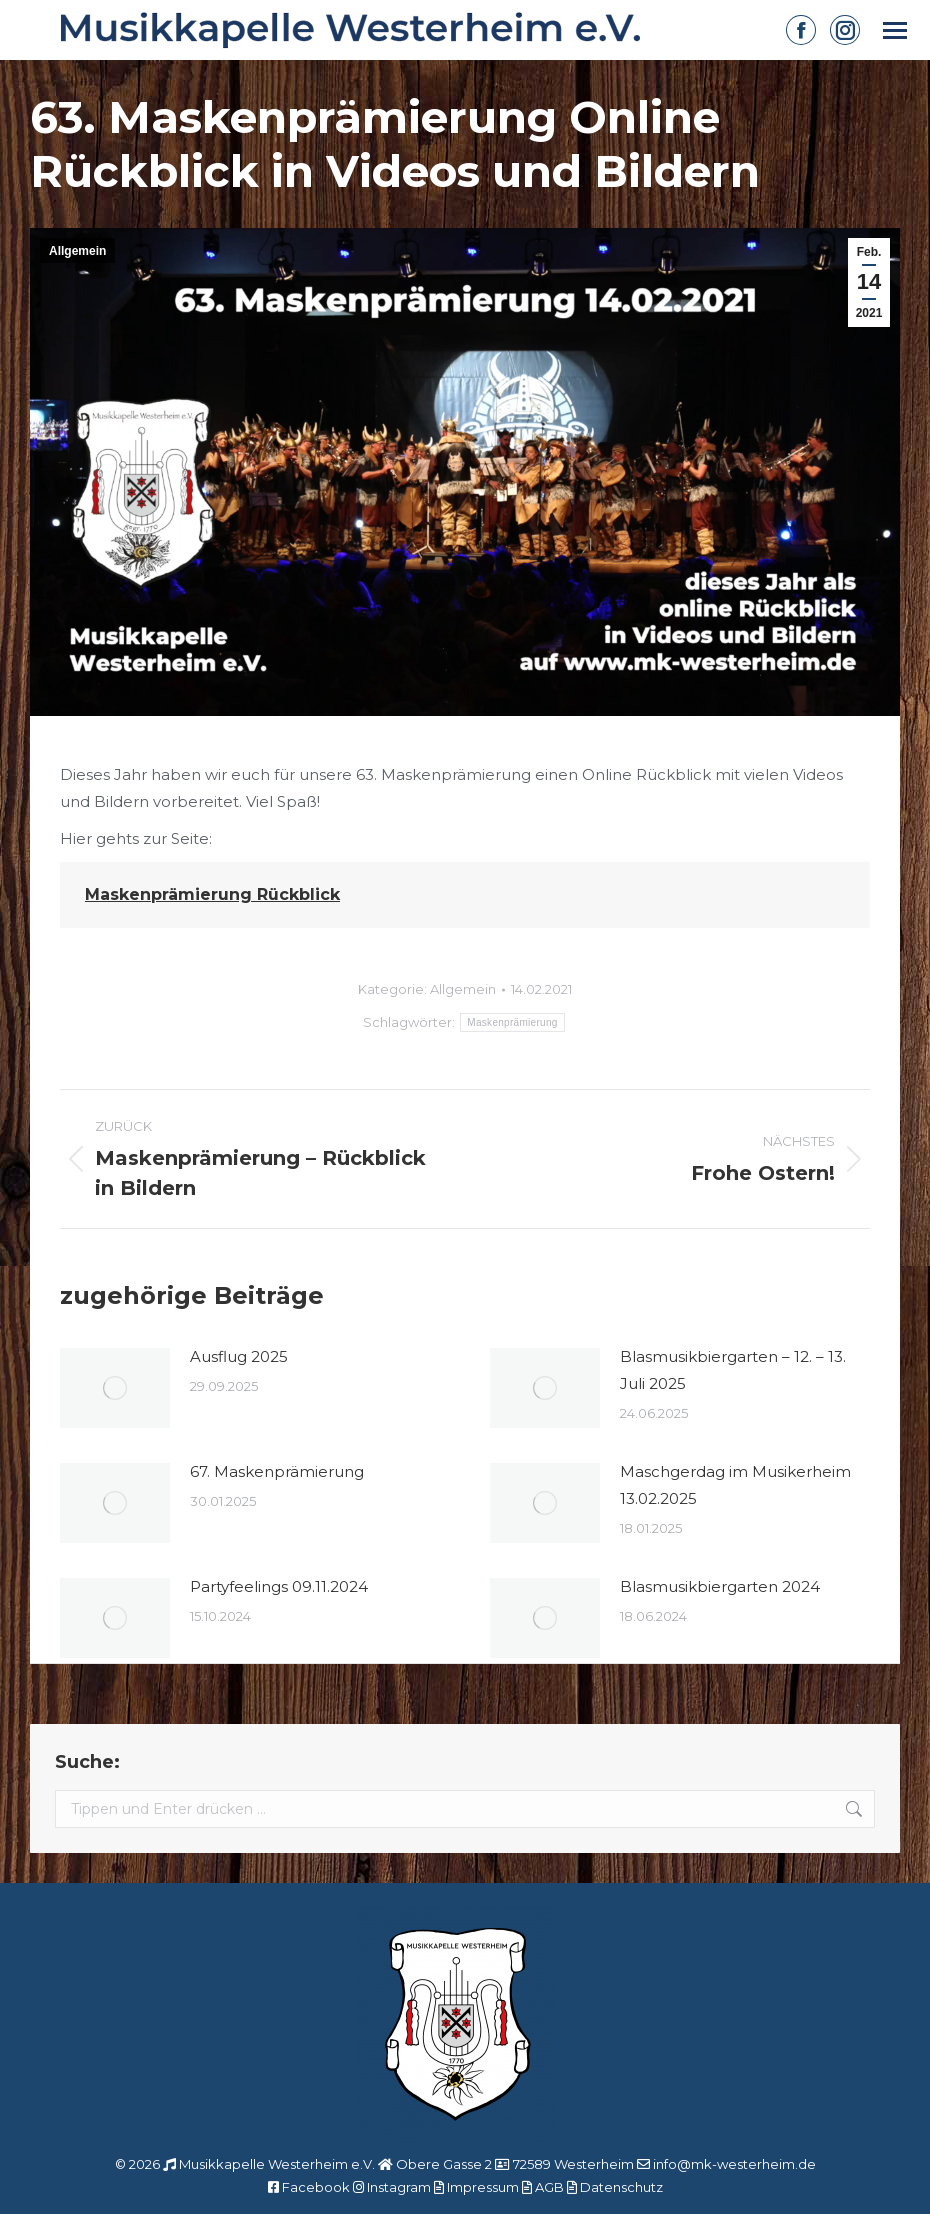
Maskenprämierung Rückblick (212, 894)
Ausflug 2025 (239, 1356)
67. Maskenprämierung (277, 1471)
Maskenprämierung (512, 1022)
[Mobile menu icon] (895, 30)
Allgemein (77, 251)
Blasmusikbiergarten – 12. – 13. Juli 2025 (733, 1370)
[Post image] (115, 1388)
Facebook (316, 2187)
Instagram (399, 2187)
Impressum (483, 2187)
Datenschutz (621, 2187)
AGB (549, 2187)
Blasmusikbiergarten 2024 (720, 1586)
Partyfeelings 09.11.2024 (279, 1586)
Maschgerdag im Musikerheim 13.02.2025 (735, 1485)
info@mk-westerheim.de (734, 2164)
